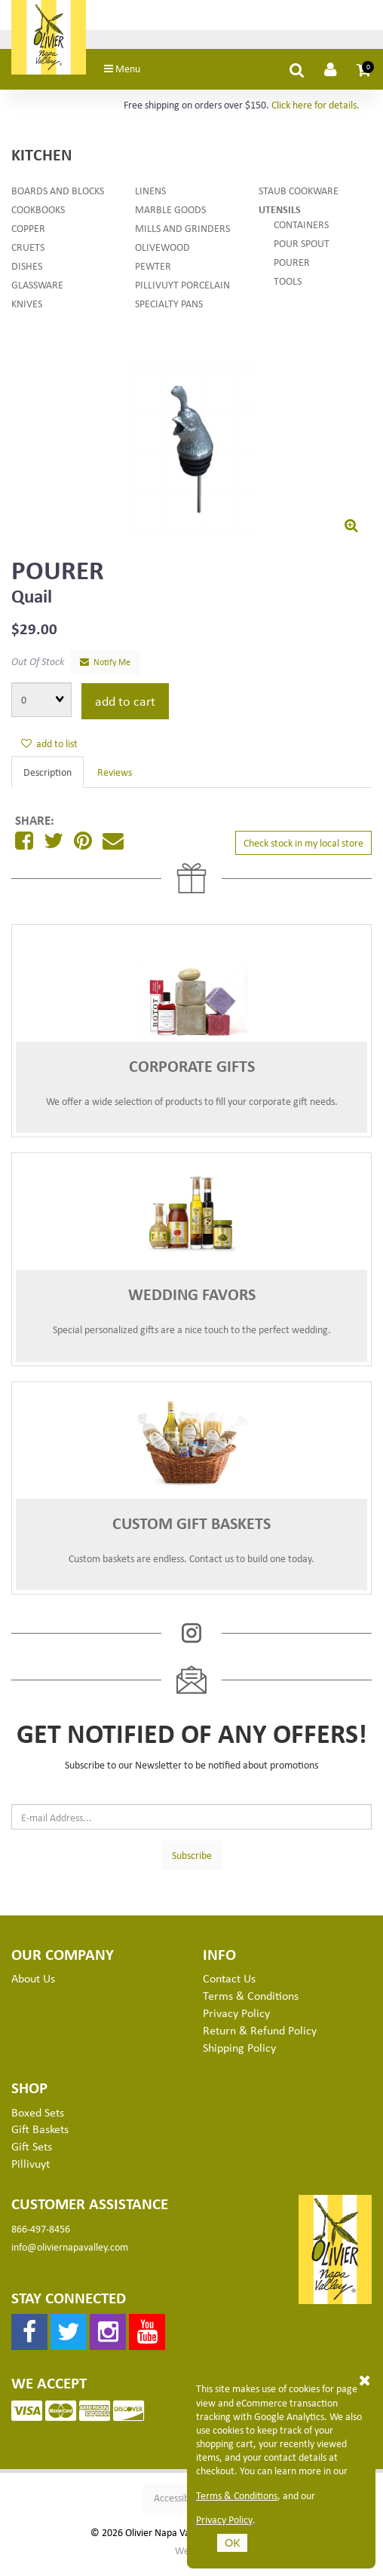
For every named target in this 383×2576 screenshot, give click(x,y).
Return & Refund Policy (260, 2038)
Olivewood (162, 255)
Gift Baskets (40, 2137)
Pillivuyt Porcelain (182, 292)
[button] (364, 77)
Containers (301, 232)
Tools (288, 289)
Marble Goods (170, 217)
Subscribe (192, 1863)
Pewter (153, 274)
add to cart (125, 709)
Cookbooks (38, 217)
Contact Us (229, 1987)
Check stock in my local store (303, 851)
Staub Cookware (299, 198)
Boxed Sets (37, 2120)
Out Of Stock (37, 669)
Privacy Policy (224, 2519)
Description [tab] (47, 780)
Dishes (26, 274)
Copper (28, 236)
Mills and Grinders (182, 236)
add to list (49, 751)
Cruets (27, 255)
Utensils (280, 217)
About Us (33, 1987)
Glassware (37, 292)
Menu (143, 76)
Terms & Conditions (236, 2495)
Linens (150, 198)
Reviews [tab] (114, 780)
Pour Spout (301, 251)
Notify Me (105, 670)
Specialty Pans (169, 311)
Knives (26, 311)
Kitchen (41, 162)
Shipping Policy (239, 2055)
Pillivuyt (30, 2171)
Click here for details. (315, 112)
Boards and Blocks (57, 198)
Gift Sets (31, 2154)
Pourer (292, 270)
